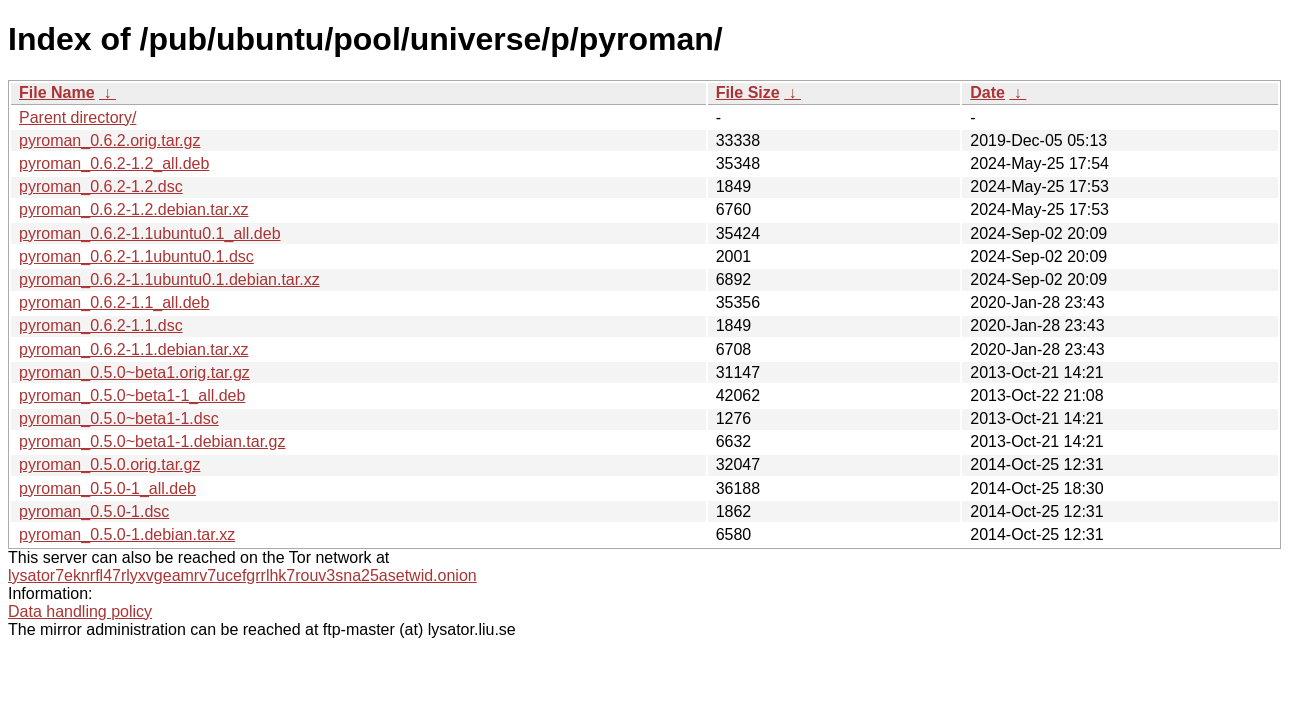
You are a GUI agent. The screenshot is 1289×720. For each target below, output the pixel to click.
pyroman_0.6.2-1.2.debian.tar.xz (133, 209)
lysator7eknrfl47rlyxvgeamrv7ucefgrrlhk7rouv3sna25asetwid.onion (242, 575)
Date (987, 92)
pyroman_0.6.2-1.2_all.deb (114, 163)
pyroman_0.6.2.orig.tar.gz (109, 140)
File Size (748, 92)
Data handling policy (80, 611)
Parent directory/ (77, 117)
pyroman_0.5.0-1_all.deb (107, 488)
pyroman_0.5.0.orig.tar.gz (109, 464)
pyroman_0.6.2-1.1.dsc (101, 325)
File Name (57, 92)
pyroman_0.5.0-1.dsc (94, 511)
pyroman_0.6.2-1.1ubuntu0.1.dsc (136, 256)
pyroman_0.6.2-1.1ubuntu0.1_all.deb (150, 233)
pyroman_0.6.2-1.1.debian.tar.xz (133, 349)
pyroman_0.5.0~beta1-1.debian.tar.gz (152, 441)
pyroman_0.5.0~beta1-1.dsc (119, 418)
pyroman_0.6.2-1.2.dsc (101, 186)
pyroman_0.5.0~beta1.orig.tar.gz (134, 372)
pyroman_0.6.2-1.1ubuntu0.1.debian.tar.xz (169, 279)
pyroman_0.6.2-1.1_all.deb (114, 302)
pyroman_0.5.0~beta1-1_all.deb (132, 395)
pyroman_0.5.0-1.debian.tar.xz (127, 534)
